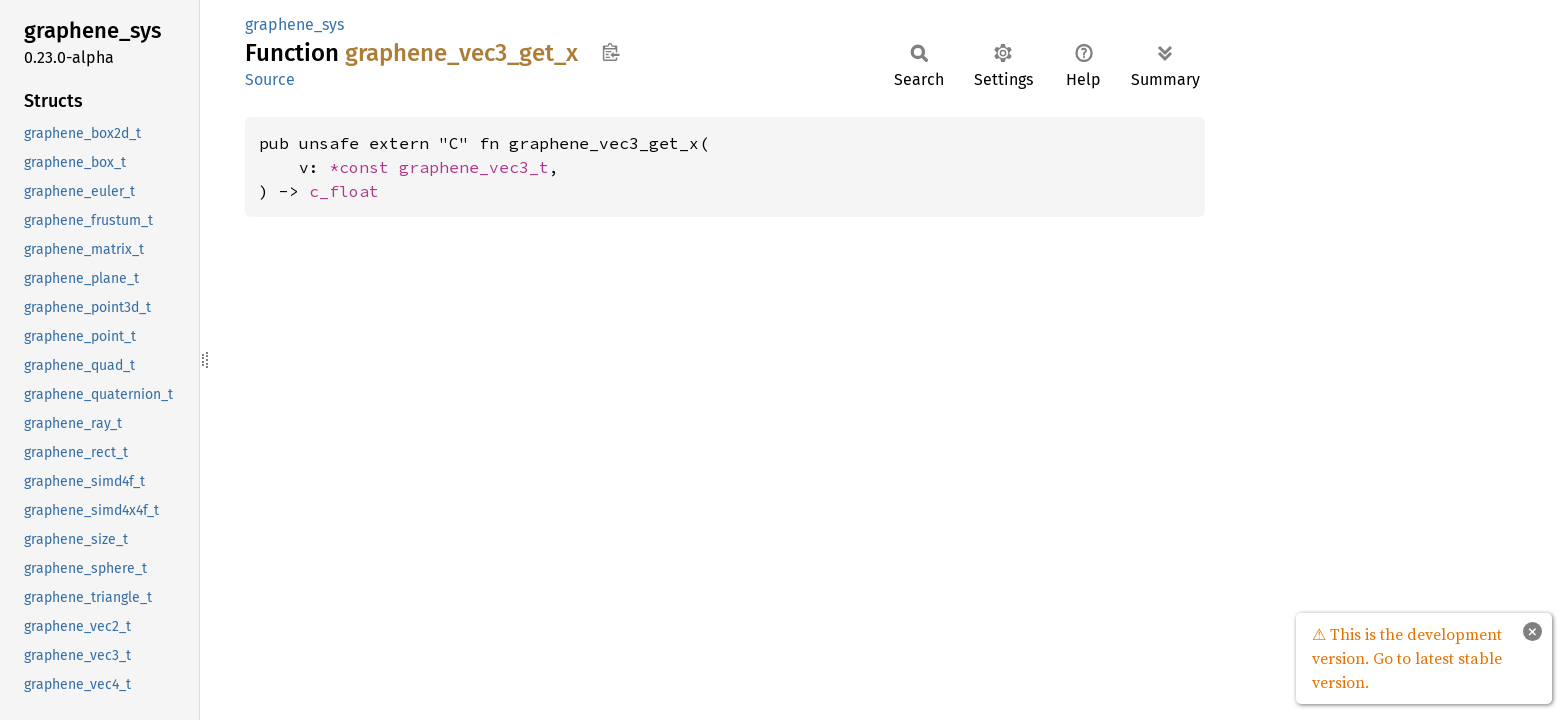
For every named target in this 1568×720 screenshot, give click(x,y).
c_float (344, 191)
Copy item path (610, 52)
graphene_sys (294, 24)
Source (270, 79)
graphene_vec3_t (474, 167)
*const (364, 167)
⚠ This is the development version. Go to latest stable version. (1407, 658)
